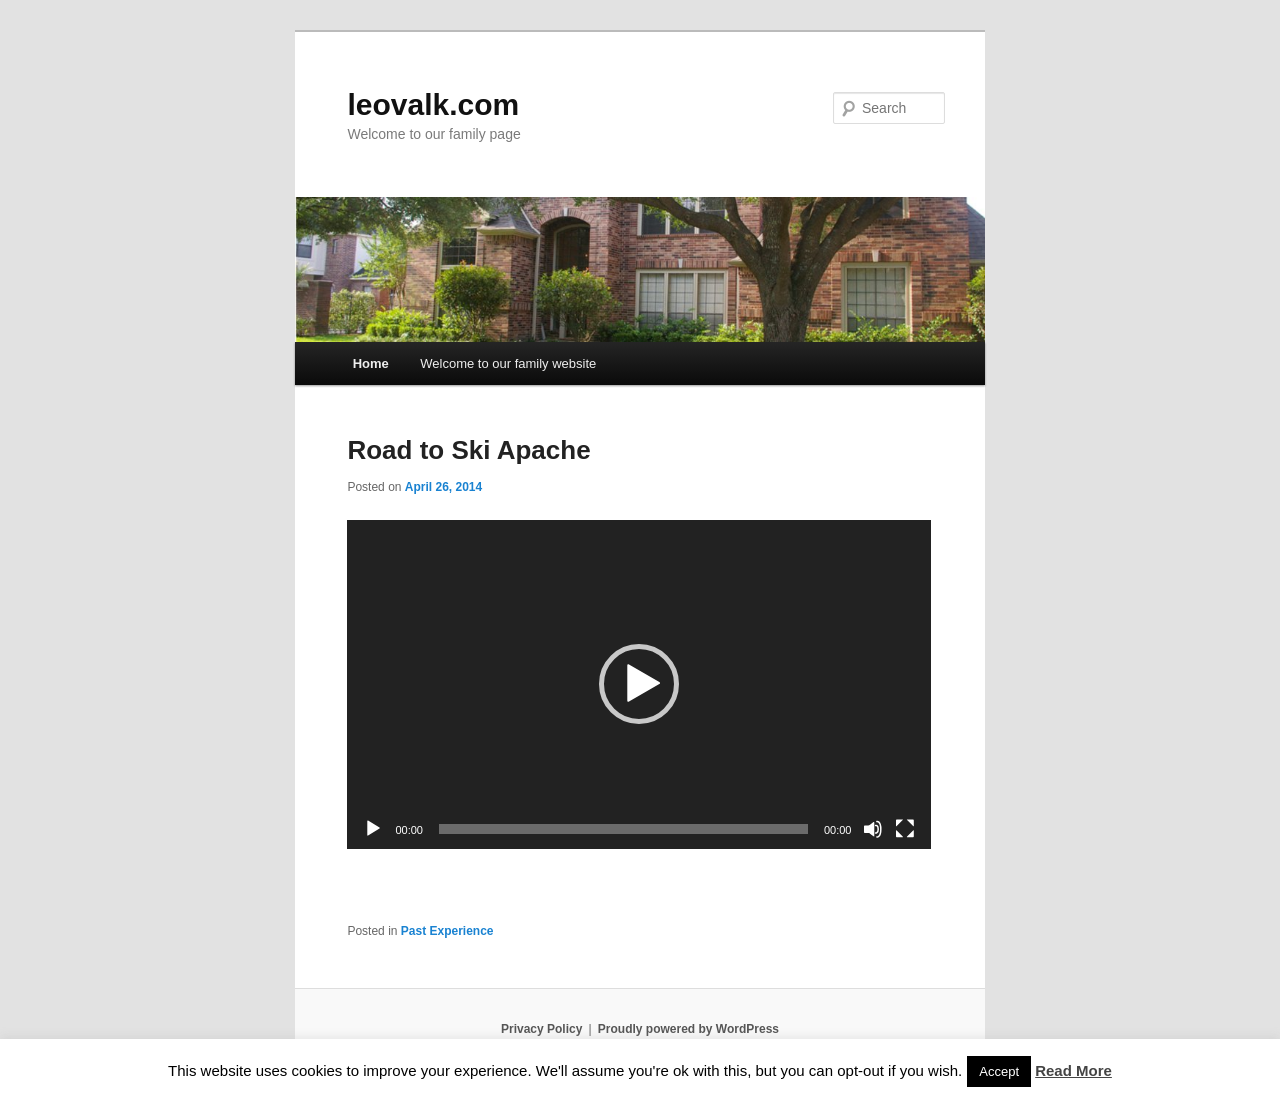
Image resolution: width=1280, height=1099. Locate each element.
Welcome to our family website (508, 363)
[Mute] (873, 829)
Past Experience (447, 931)
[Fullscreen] (905, 829)
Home (371, 363)
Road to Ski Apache (468, 450)
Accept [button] (999, 1071)
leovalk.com (433, 104)
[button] (639, 684)
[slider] (623, 829)
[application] (639, 684)
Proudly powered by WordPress (688, 1029)
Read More (1073, 1070)
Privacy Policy (541, 1029)
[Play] (373, 829)
